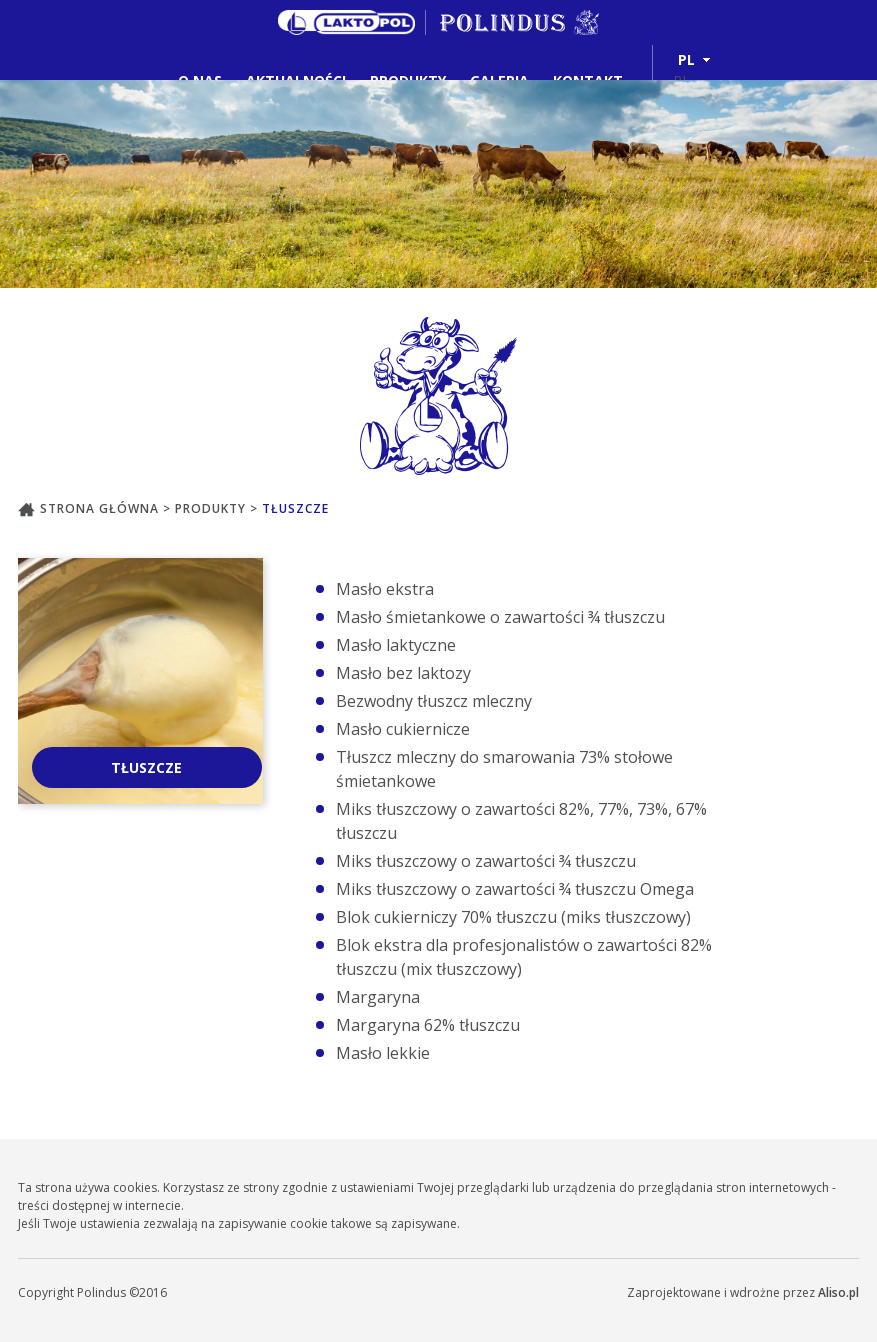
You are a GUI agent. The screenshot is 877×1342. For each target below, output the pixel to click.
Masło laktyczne (396, 645)
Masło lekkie (383, 1053)
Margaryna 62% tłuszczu (428, 1025)
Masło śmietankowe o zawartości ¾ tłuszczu (500, 617)
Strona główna (90, 508)
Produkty (212, 508)
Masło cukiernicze (403, 729)
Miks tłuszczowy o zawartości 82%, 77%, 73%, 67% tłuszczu (521, 821)
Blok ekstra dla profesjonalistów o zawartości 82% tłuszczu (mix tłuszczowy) (524, 957)
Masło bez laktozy (403, 673)
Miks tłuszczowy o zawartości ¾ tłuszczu (486, 861)
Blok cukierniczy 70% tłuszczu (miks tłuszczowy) (513, 917)
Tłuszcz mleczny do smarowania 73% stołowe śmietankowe (504, 769)
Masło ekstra (385, 589)
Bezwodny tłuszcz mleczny (434, 701)
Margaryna (378, 997)
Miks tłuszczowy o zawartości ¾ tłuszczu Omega (515, 889)
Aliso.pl (838, 1292)
